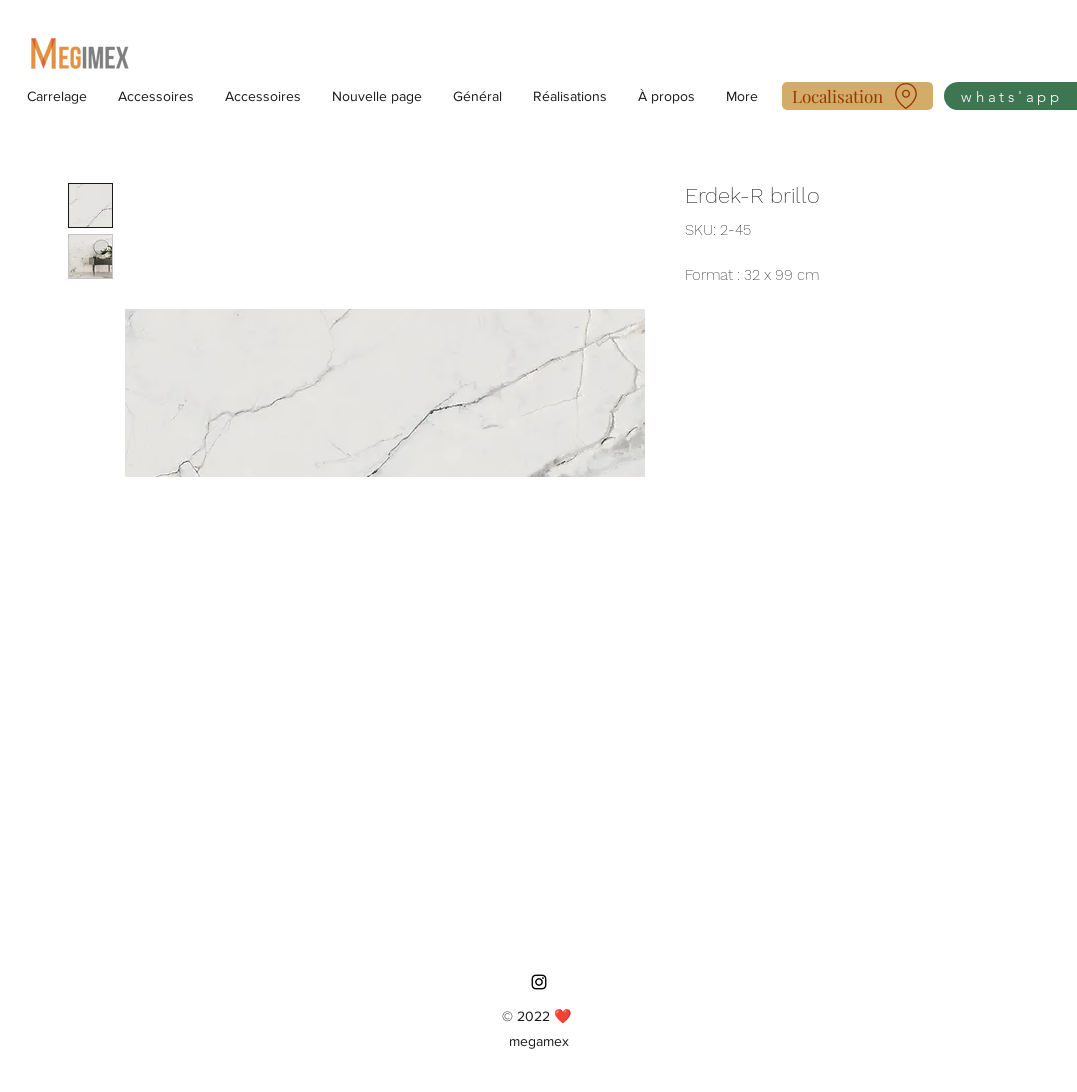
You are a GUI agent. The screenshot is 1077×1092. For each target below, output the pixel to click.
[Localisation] (857, 96)
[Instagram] (539, 982)
